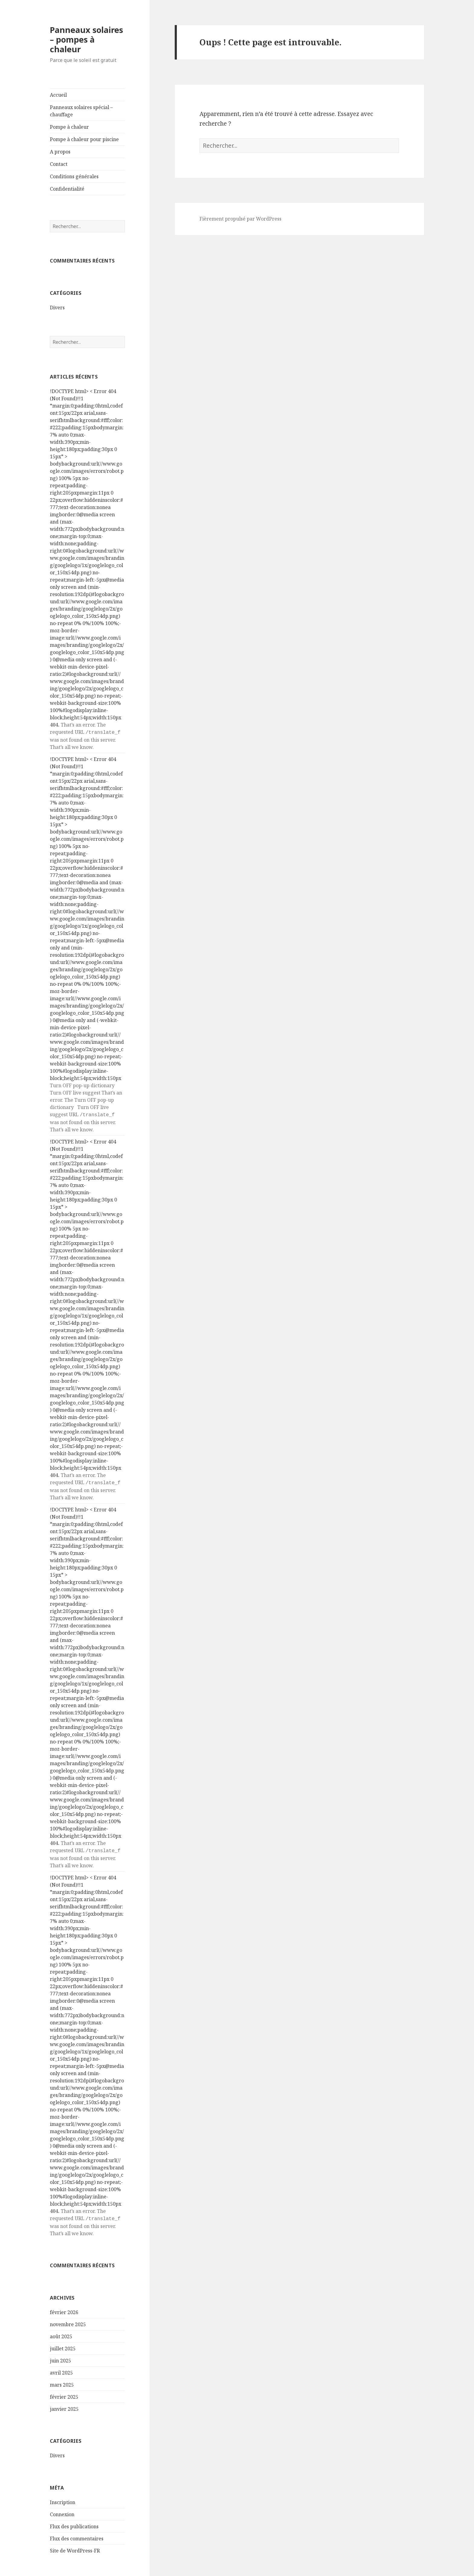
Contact (58, 164)
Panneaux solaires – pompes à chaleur (86, 39)
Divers (57, 307)
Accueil (58, 95)
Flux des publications (74, 2523)
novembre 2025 (68, 2321)
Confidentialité (67, 188)
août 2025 (61, 2333)
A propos (60, 151)
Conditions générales (74, 176)
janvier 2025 (64, 2406)
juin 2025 (60, 2357)
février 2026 (64, 2309)
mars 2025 (62, 2381)
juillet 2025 (63, 2345)
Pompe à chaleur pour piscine (84, 139)
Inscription (62, 2499)
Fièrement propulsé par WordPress (240, 218)
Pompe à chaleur (69, 127)
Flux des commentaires (76, 2535)
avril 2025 (61, 2369)
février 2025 (64, 2394)
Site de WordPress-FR (75, 2547)
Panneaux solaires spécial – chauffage (81, 111)
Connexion (62, 2511)
